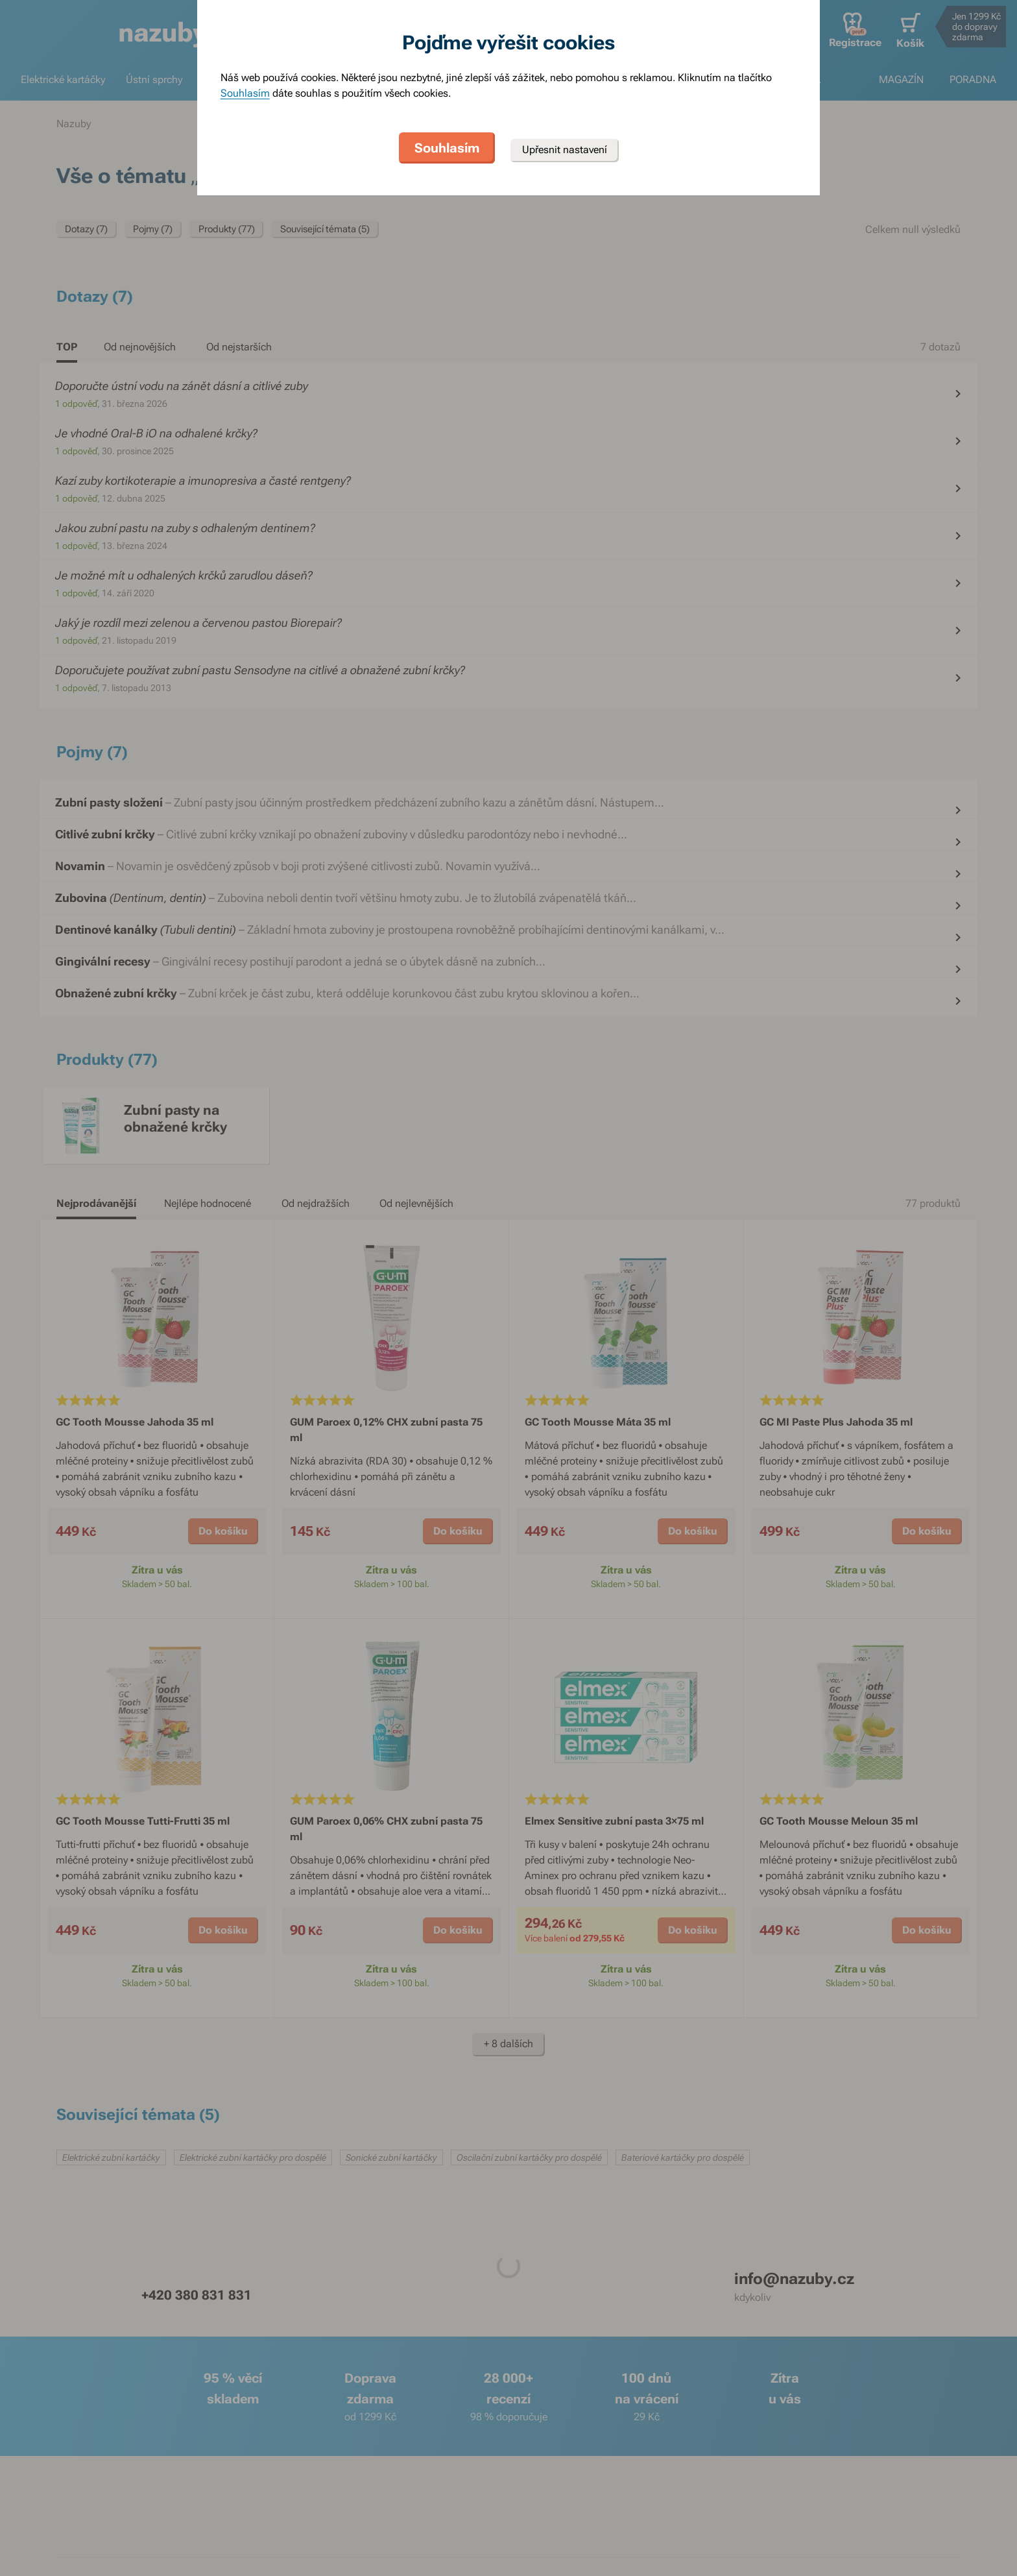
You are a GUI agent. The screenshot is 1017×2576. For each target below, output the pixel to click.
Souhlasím (245, 93)
